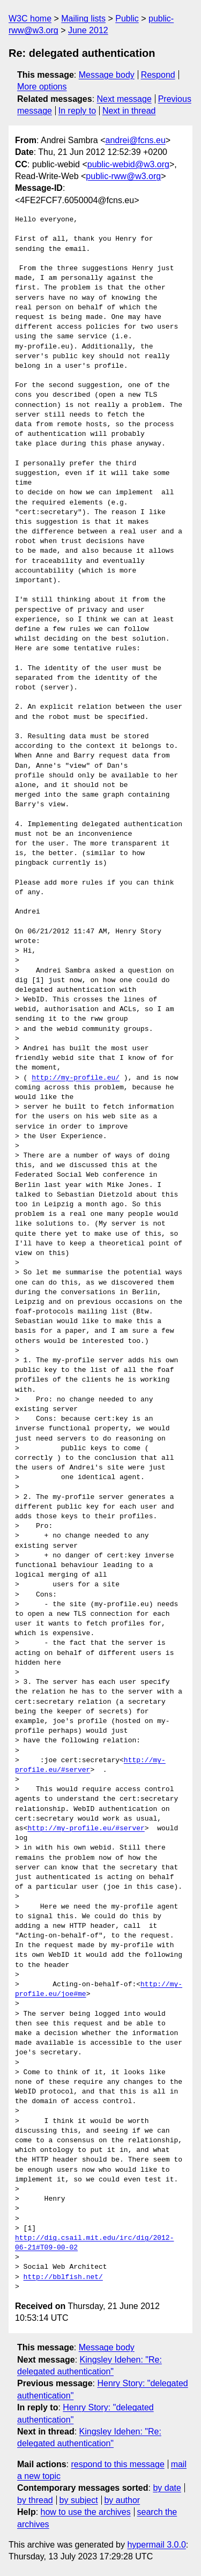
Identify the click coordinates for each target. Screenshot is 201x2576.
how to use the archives (86, 2511)
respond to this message (117, 2464)
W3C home (30, 18)
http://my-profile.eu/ (76, 1078)
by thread (35, 2500)
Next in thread (129, 110)
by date (167, 2487)
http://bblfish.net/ (63, 2277)
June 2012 (88, 30)
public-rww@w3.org (123, 176)
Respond (158, 74)
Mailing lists (83, 18)
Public (127, 18)
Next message (124, 98)
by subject (78, 2500)
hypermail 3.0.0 (156, 2544)
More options (42, 86)
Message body (107, 74)
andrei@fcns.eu (136, 140)
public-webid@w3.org (128, 164)
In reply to (77, 110)
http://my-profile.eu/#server (85, 1828)
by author (122, 2500)
